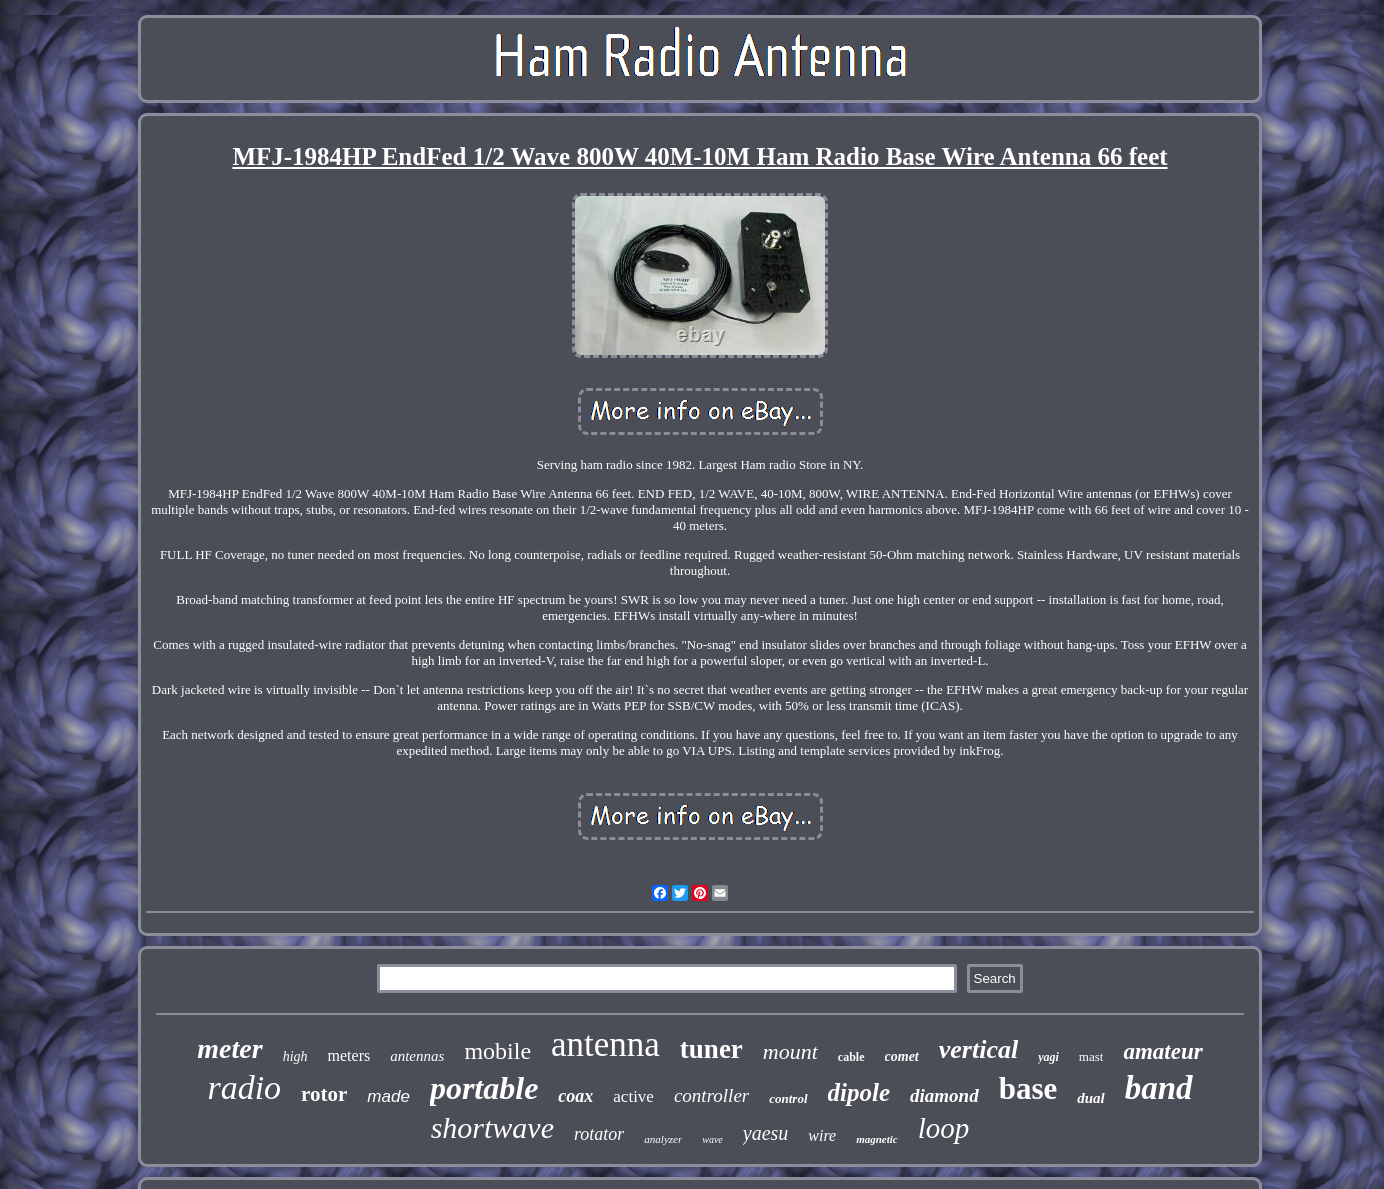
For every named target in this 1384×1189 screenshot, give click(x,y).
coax (575, 1096)
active (633, 1096)
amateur (1162, 1051)
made (388, 1096)
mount (790, 1051)
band (1159, 1088)
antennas (417, 1056)
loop (944, 1128)
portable (484, 1088)
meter (229, 1048)
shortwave (492, 1127)
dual (1091, 1098)
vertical (978, 1049)
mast (1091, 1056)
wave (712, 1139)
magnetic (877, 1139)
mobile (497, 1051)
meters (349, 1055)
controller (711, 1095)
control (788, 1098)
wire (822, 1135)
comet (902, 1056)
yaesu (766, 1133)
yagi (1048, 1057)
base (1028, 1088)
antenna (605, 1044)
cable (851, 1057)
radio (244, 1087)
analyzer (663, 1139)
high (295, 1056)
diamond (944, 1095)
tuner (711, 1049)
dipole (859, 1092)
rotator (599, 1134)
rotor (324, 1094)
